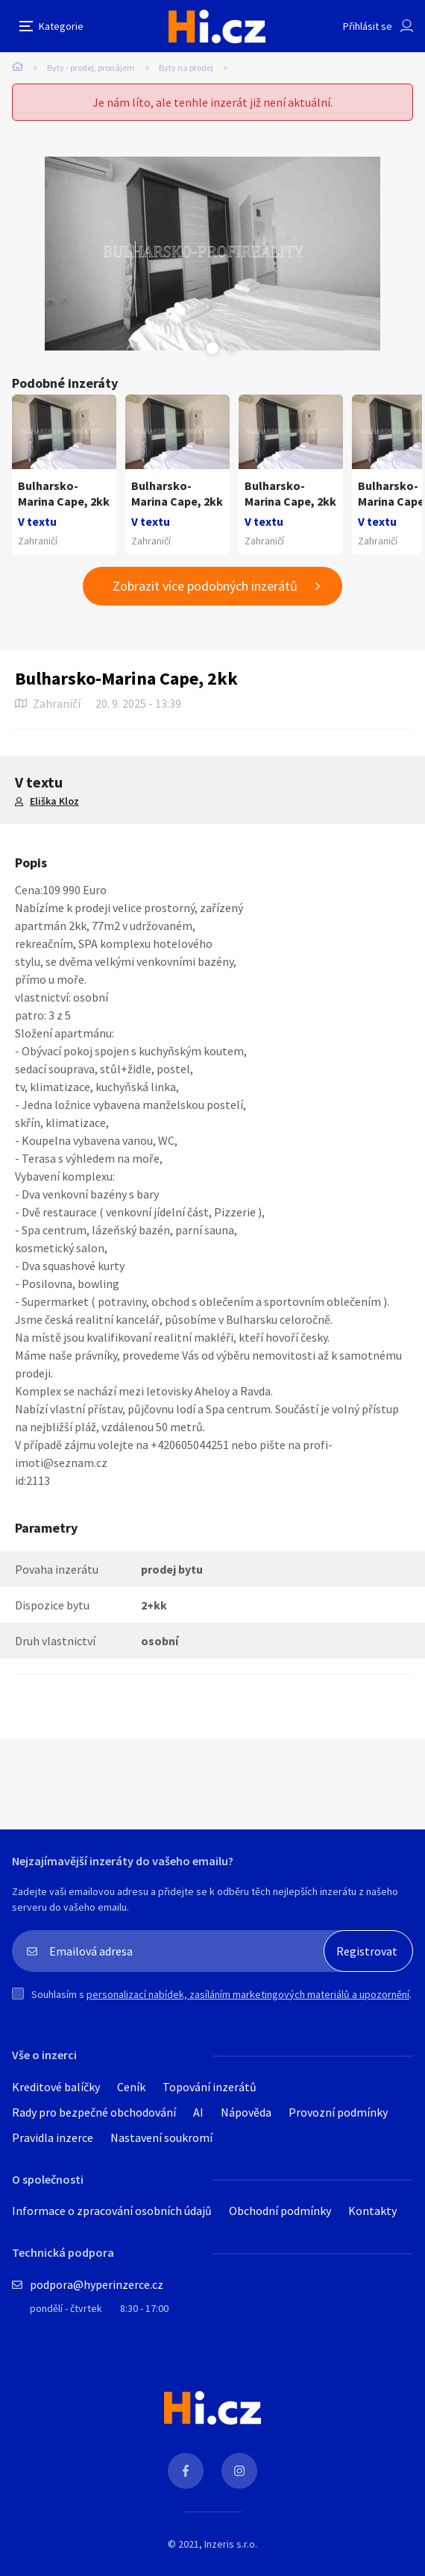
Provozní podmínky (338, 2112)
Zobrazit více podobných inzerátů (205, 585)
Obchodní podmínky (280, 2210)
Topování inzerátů (209, 2086)
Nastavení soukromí (161, 2137)
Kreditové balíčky (56, 2086)
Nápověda (246, 2112)
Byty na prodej (186, 67)
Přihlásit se (367, 26)
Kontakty (372, 2210)
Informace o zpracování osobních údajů (112, 2210)
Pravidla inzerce (52, 2137)
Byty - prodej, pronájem (91, 67)
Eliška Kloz (54, 801)
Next (231, 348)
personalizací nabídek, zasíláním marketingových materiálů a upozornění (247, 1994)
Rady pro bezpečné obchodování (94, 2112)
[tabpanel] (212, 254)
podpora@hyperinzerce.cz (96, 2284)
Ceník (131, 2086)
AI (198, 2112)
